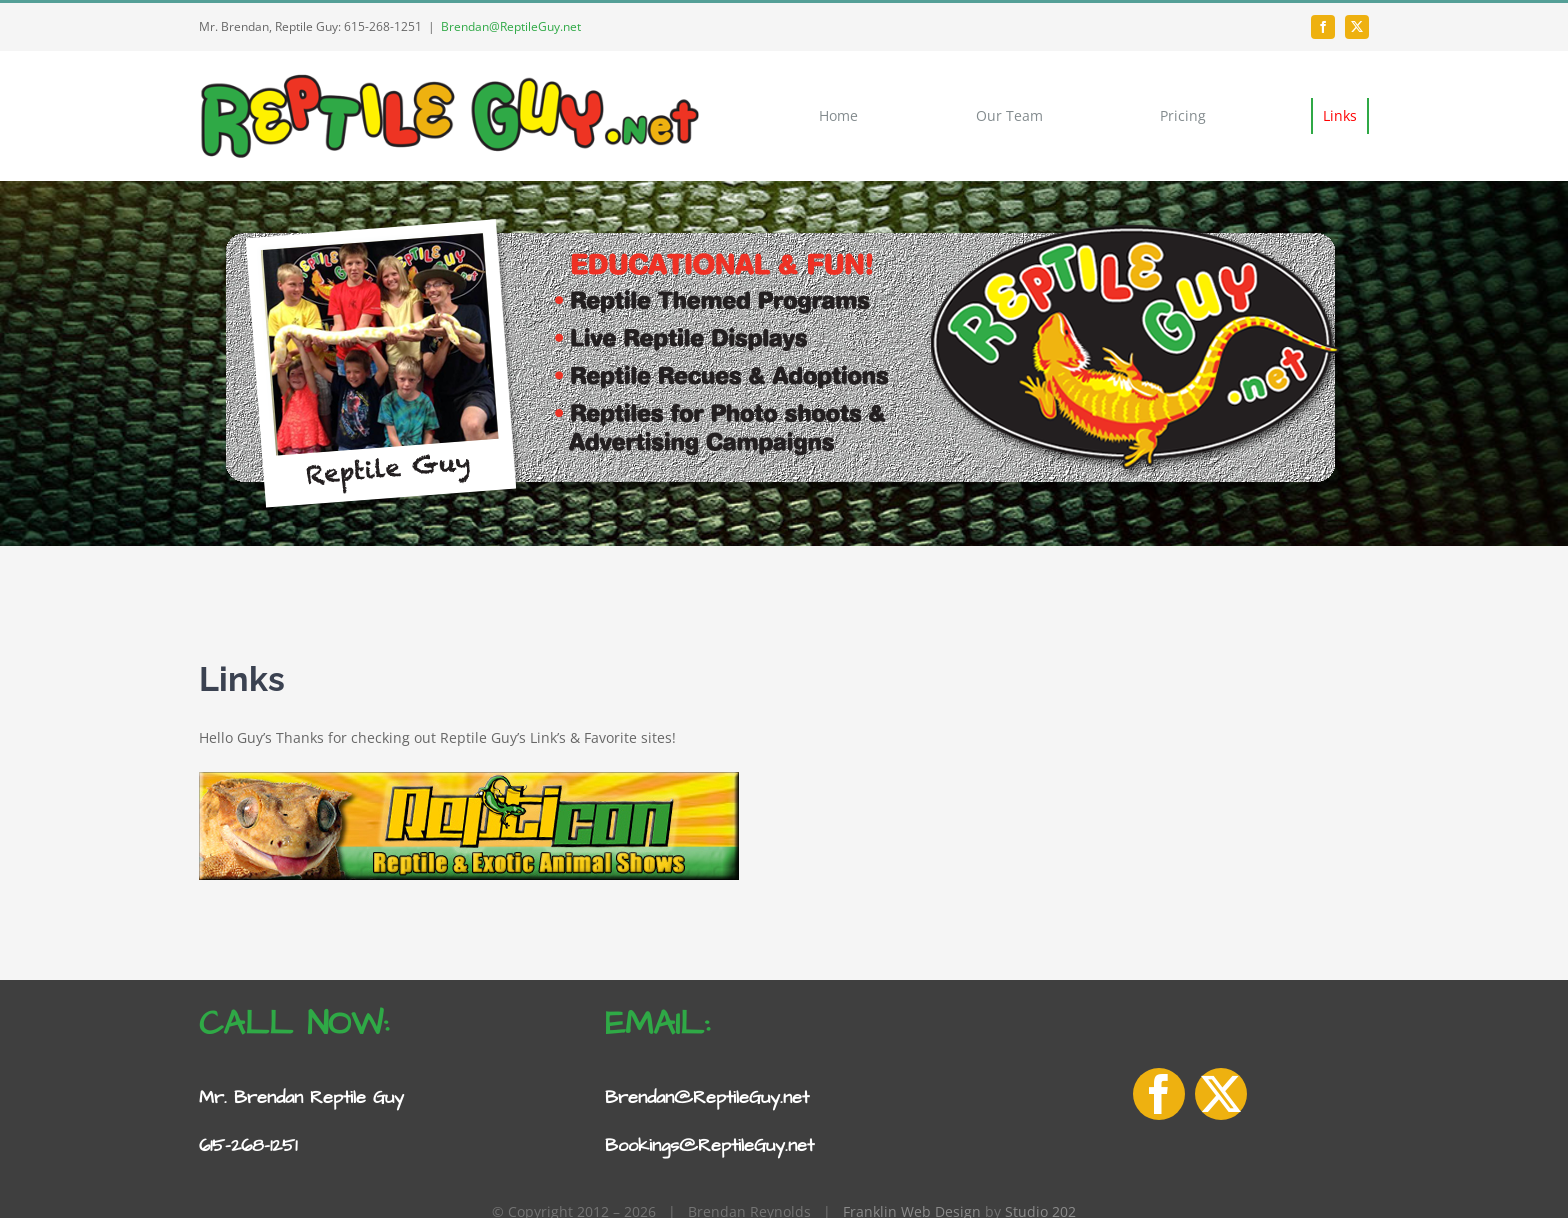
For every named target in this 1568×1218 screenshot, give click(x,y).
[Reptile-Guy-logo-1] (449, 77)
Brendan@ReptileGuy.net (511, 26)
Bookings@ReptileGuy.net (709, 1145)
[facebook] (1323, 27)
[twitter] (1357, 27)
